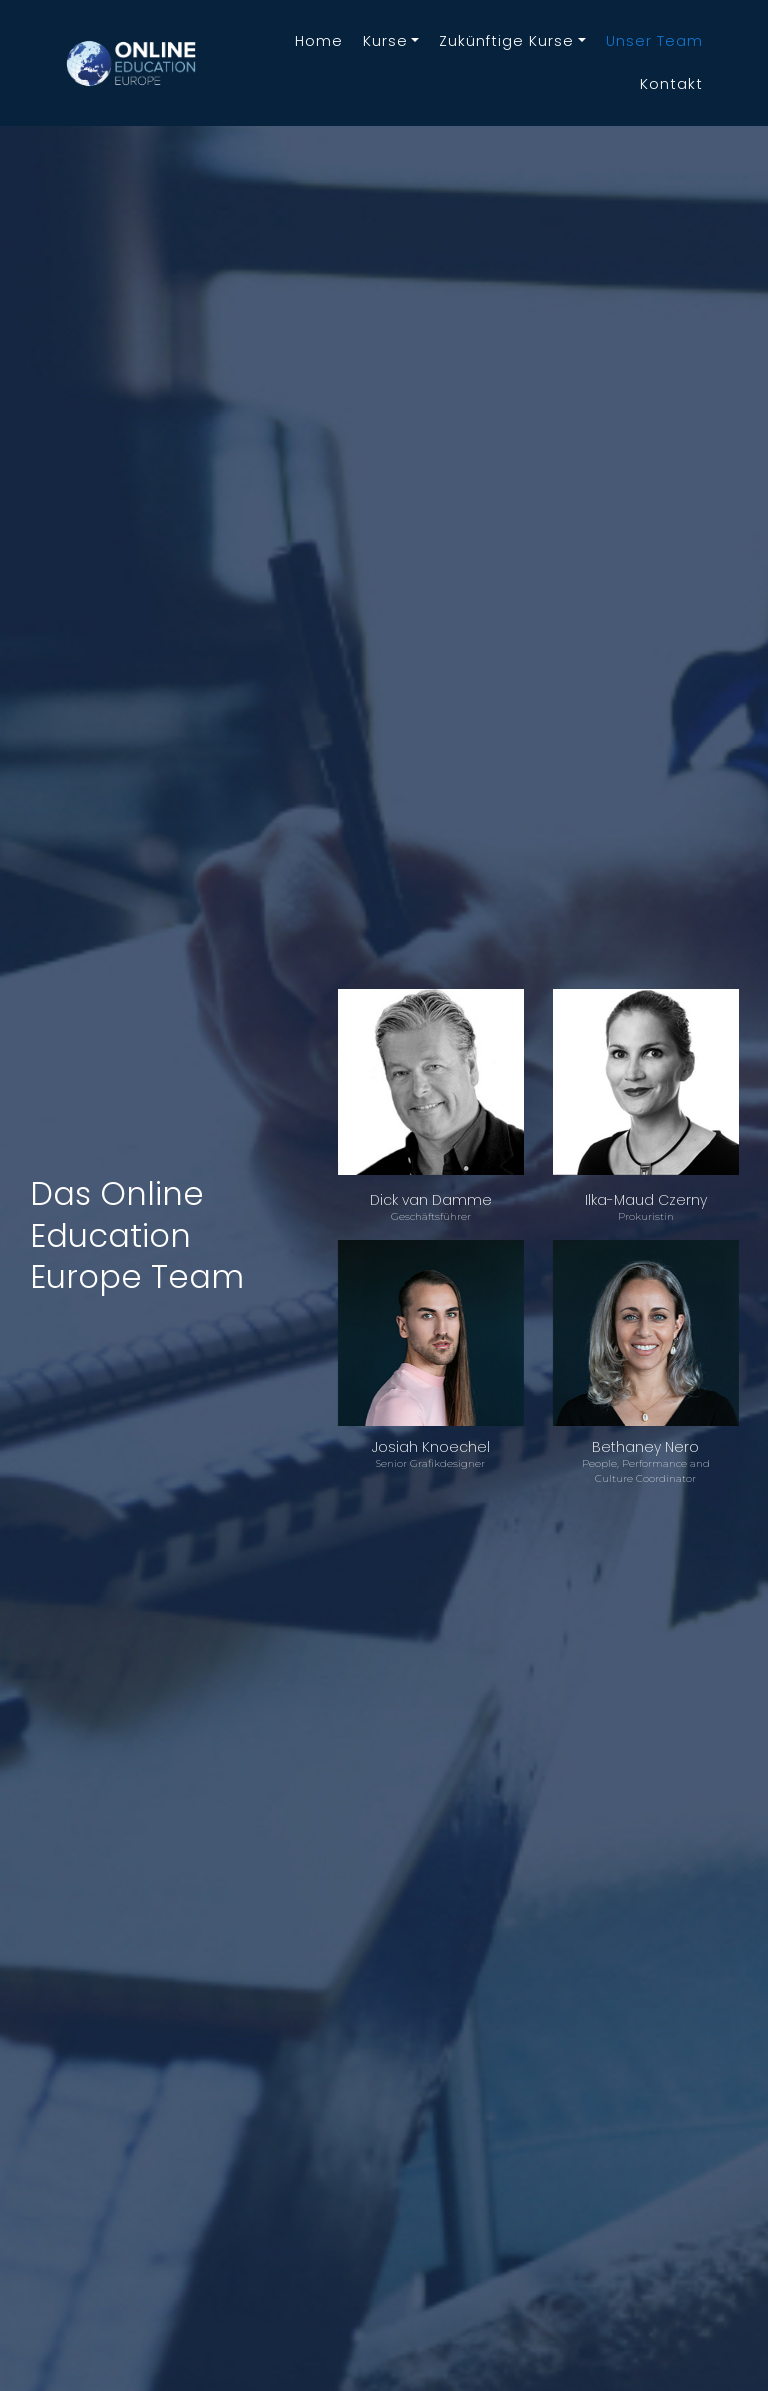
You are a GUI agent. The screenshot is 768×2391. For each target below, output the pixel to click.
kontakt (671, 84)
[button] (391, 41)
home (319, 41)
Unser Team (654, 41)
